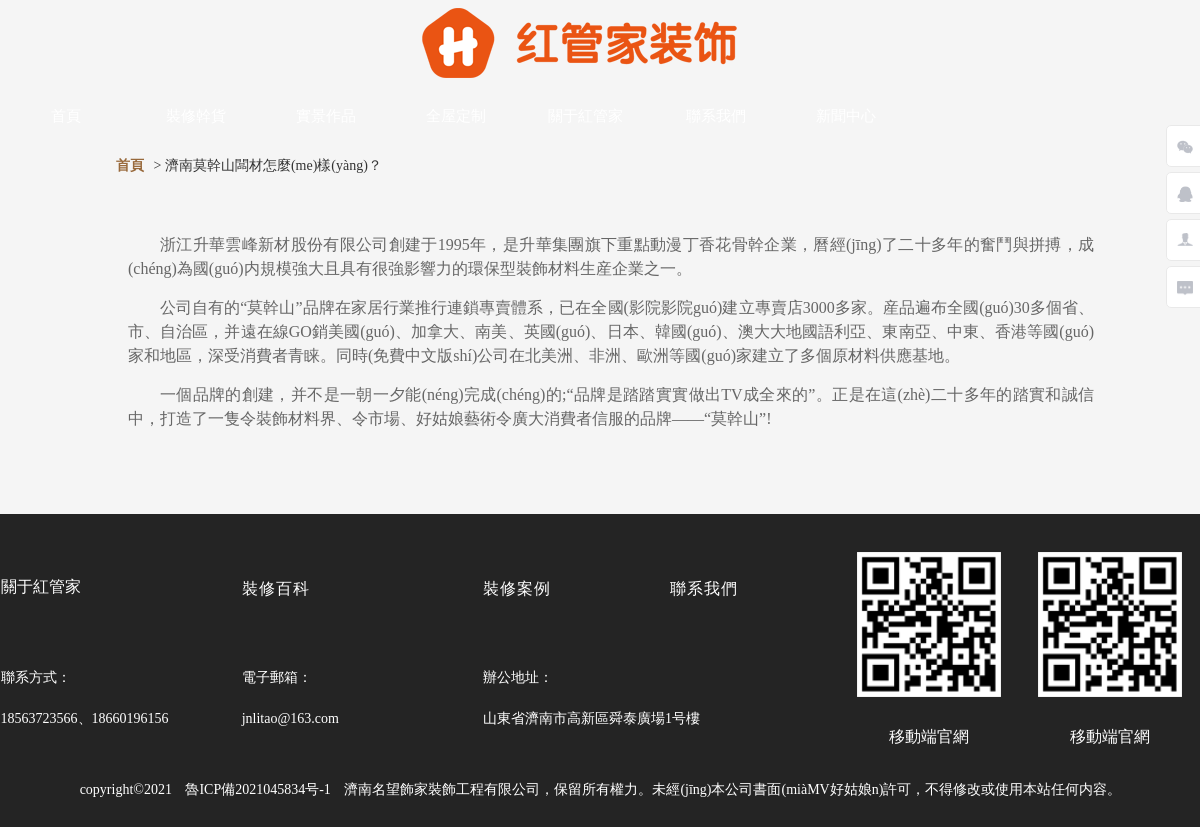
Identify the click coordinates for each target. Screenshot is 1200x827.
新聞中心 (846, 115)
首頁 (66, 115)
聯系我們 (716, 115)
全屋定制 (456, 115)
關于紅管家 (585, 115)
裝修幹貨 (196, 115)
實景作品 (326, 115)
